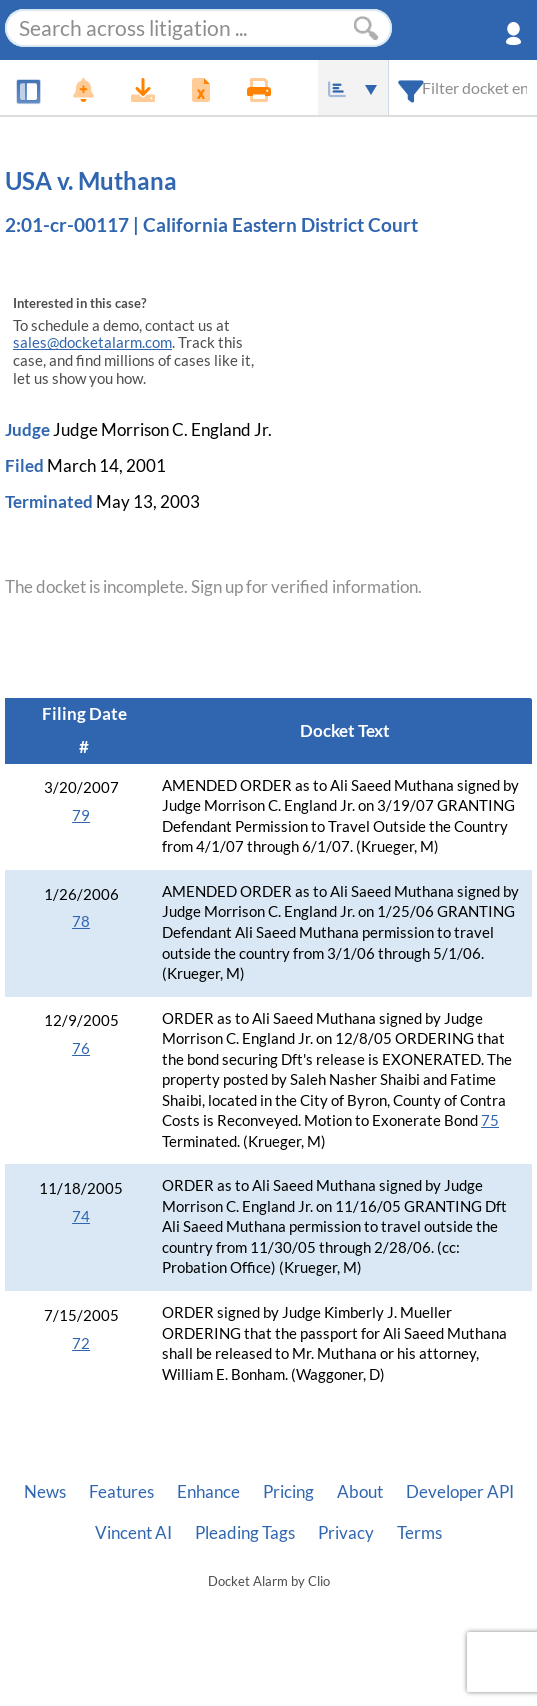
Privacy (346, 1533)
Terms (419, 1533)
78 (81, 921)
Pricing (288, 1492)
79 (81, 815)
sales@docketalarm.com (92, 342)
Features (121, 1492)
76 (81, 1048)
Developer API (460, 1492)
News (45, 1492)
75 (490, 1120)
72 (81, 1343)
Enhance (208, 1492)
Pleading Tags (245, 1533)
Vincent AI (133, 1533)
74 (81, 1216)
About (360, 1492)
